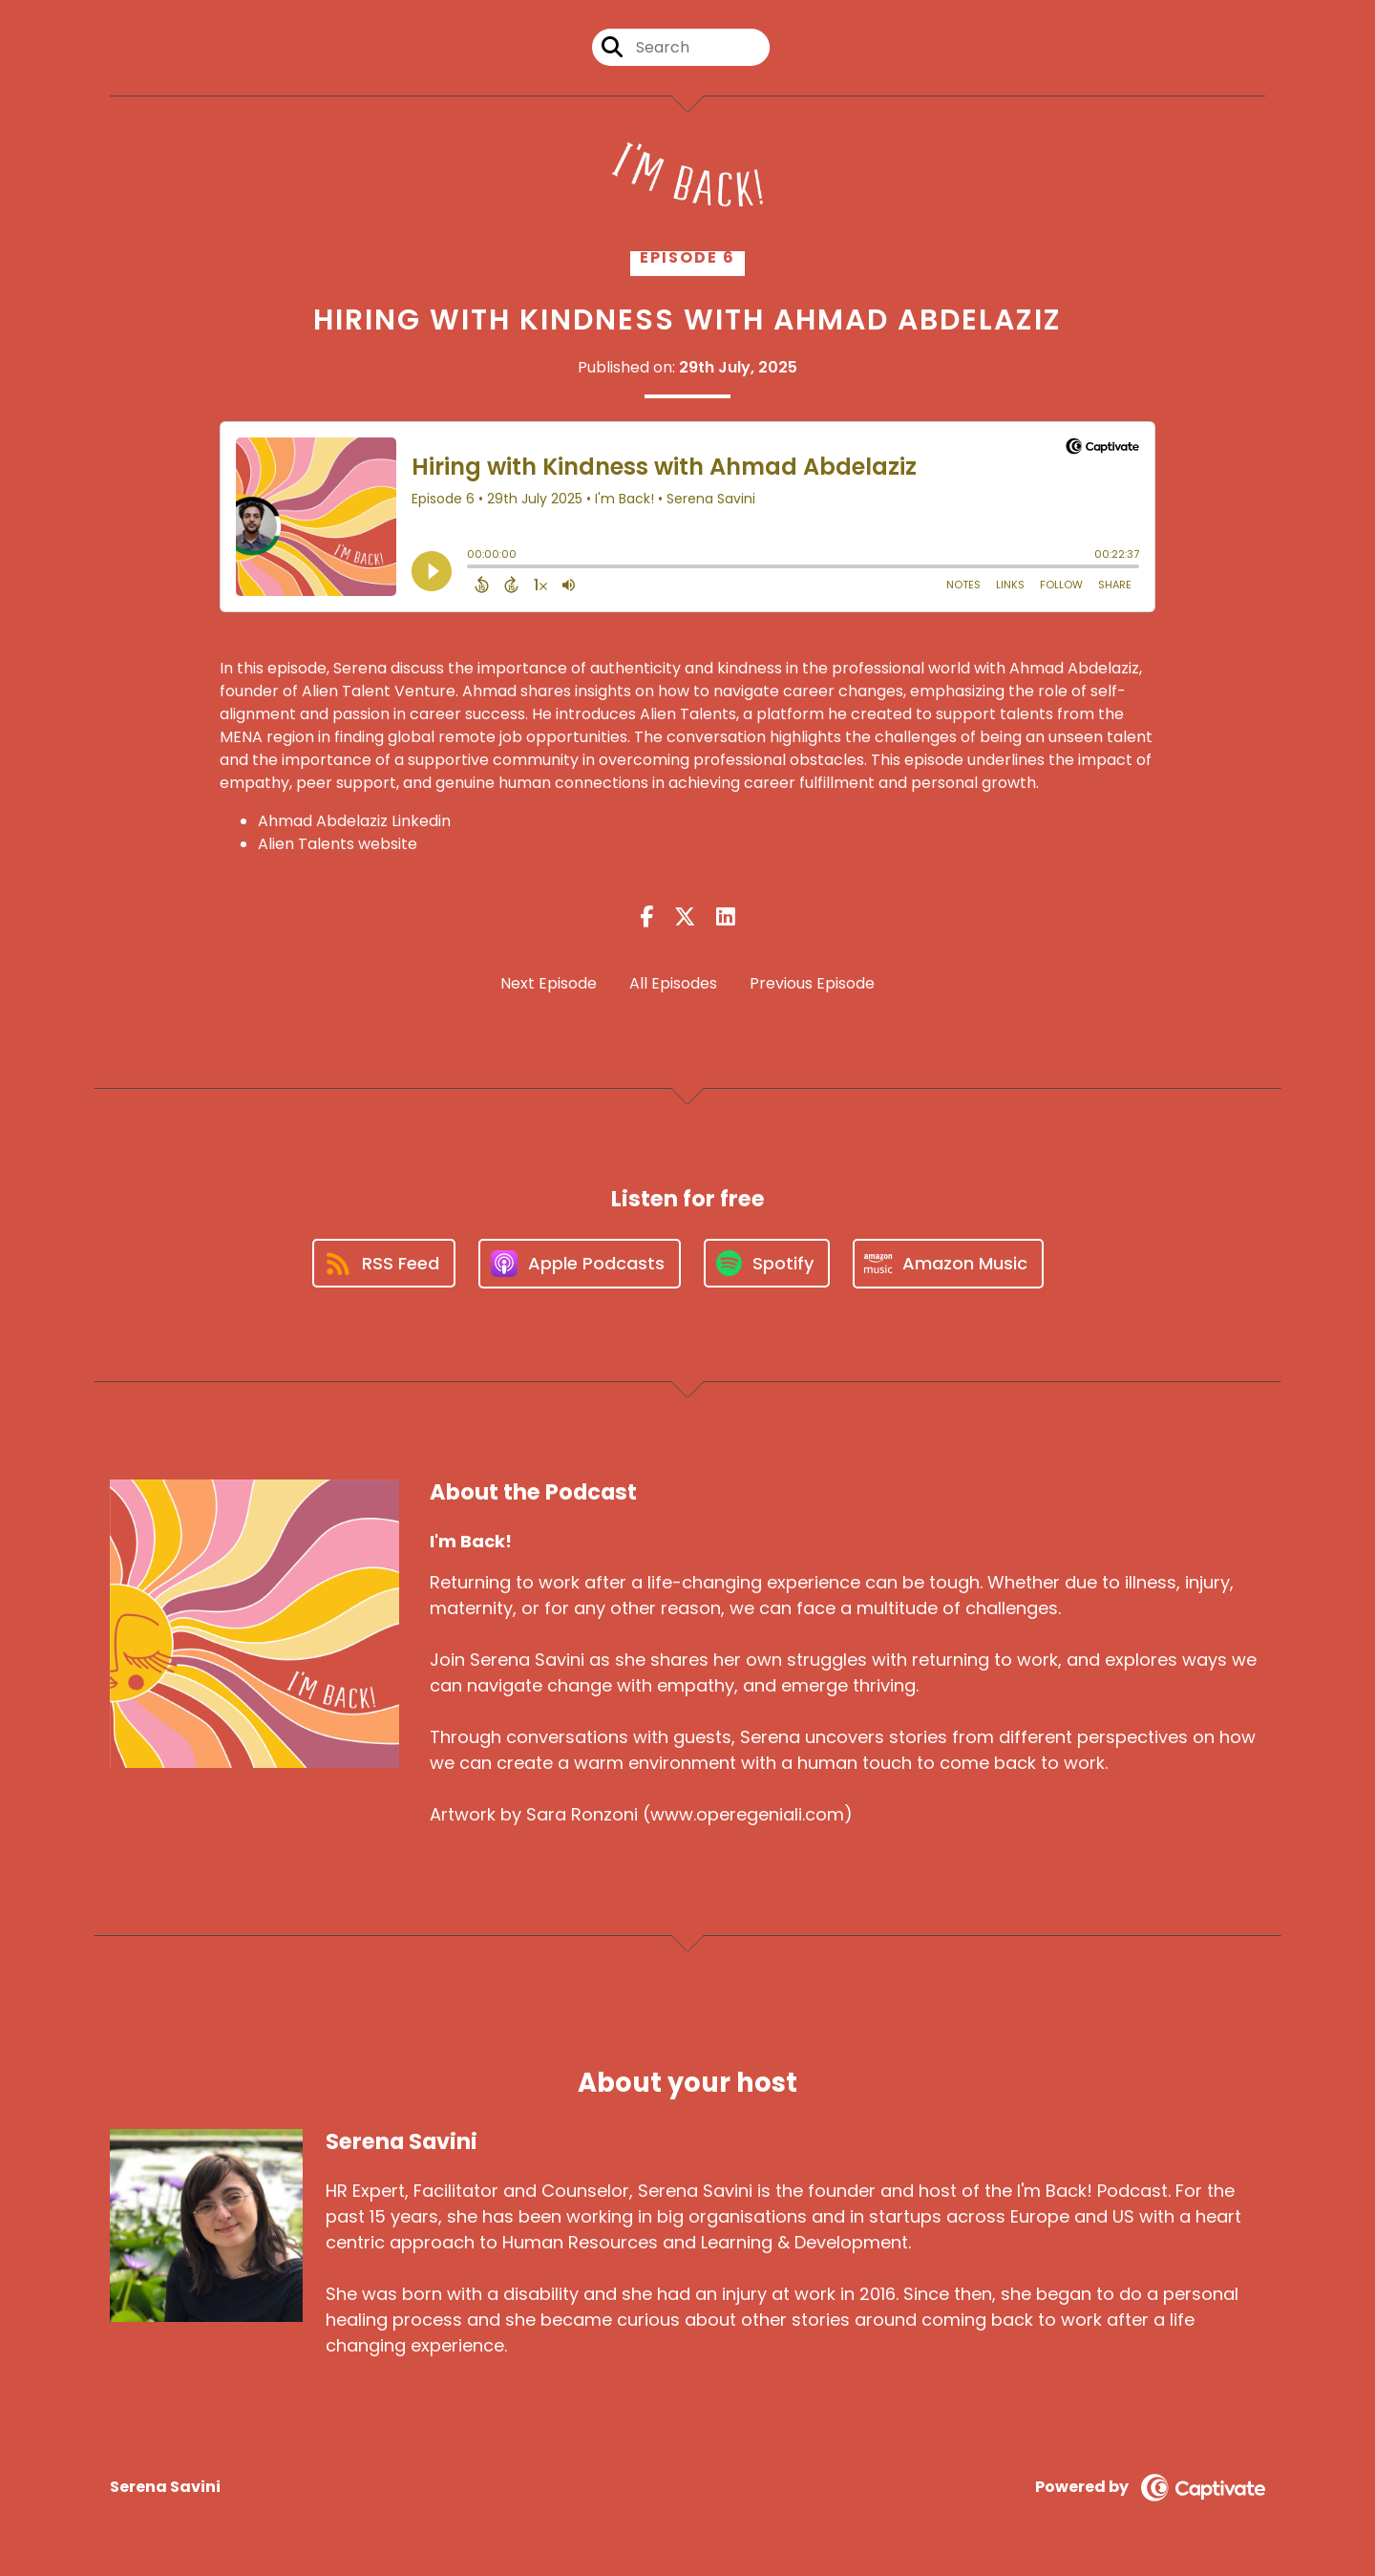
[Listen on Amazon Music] (948, 1263)
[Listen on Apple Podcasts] (579, 1263)
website (387, 844)
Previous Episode (812, 983)
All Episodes (673, 983)
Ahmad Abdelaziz (1074, 668)
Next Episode (548, 983)
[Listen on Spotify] (767, 1263)
